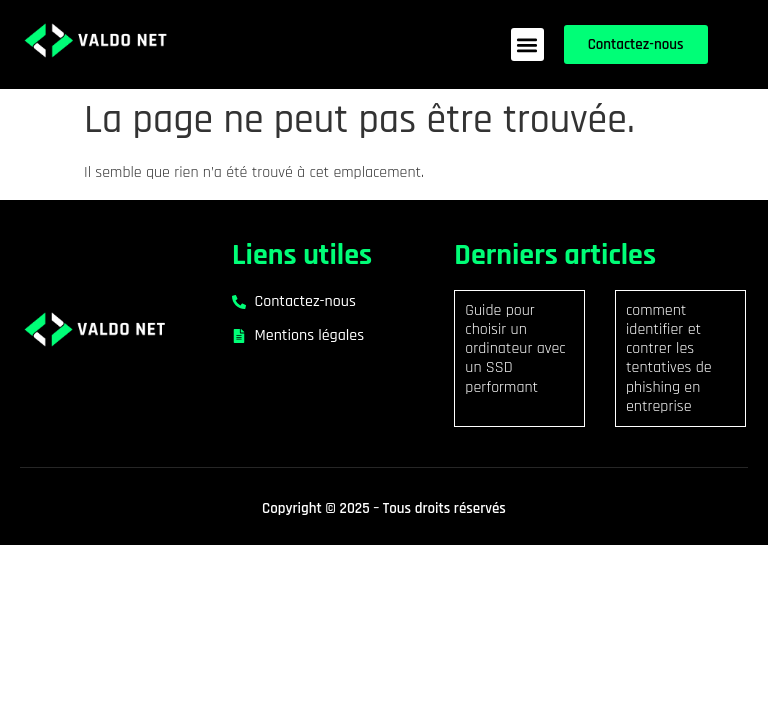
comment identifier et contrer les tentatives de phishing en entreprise (669, 358)
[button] (527, 44)
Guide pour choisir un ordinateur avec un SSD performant (515, 349)
